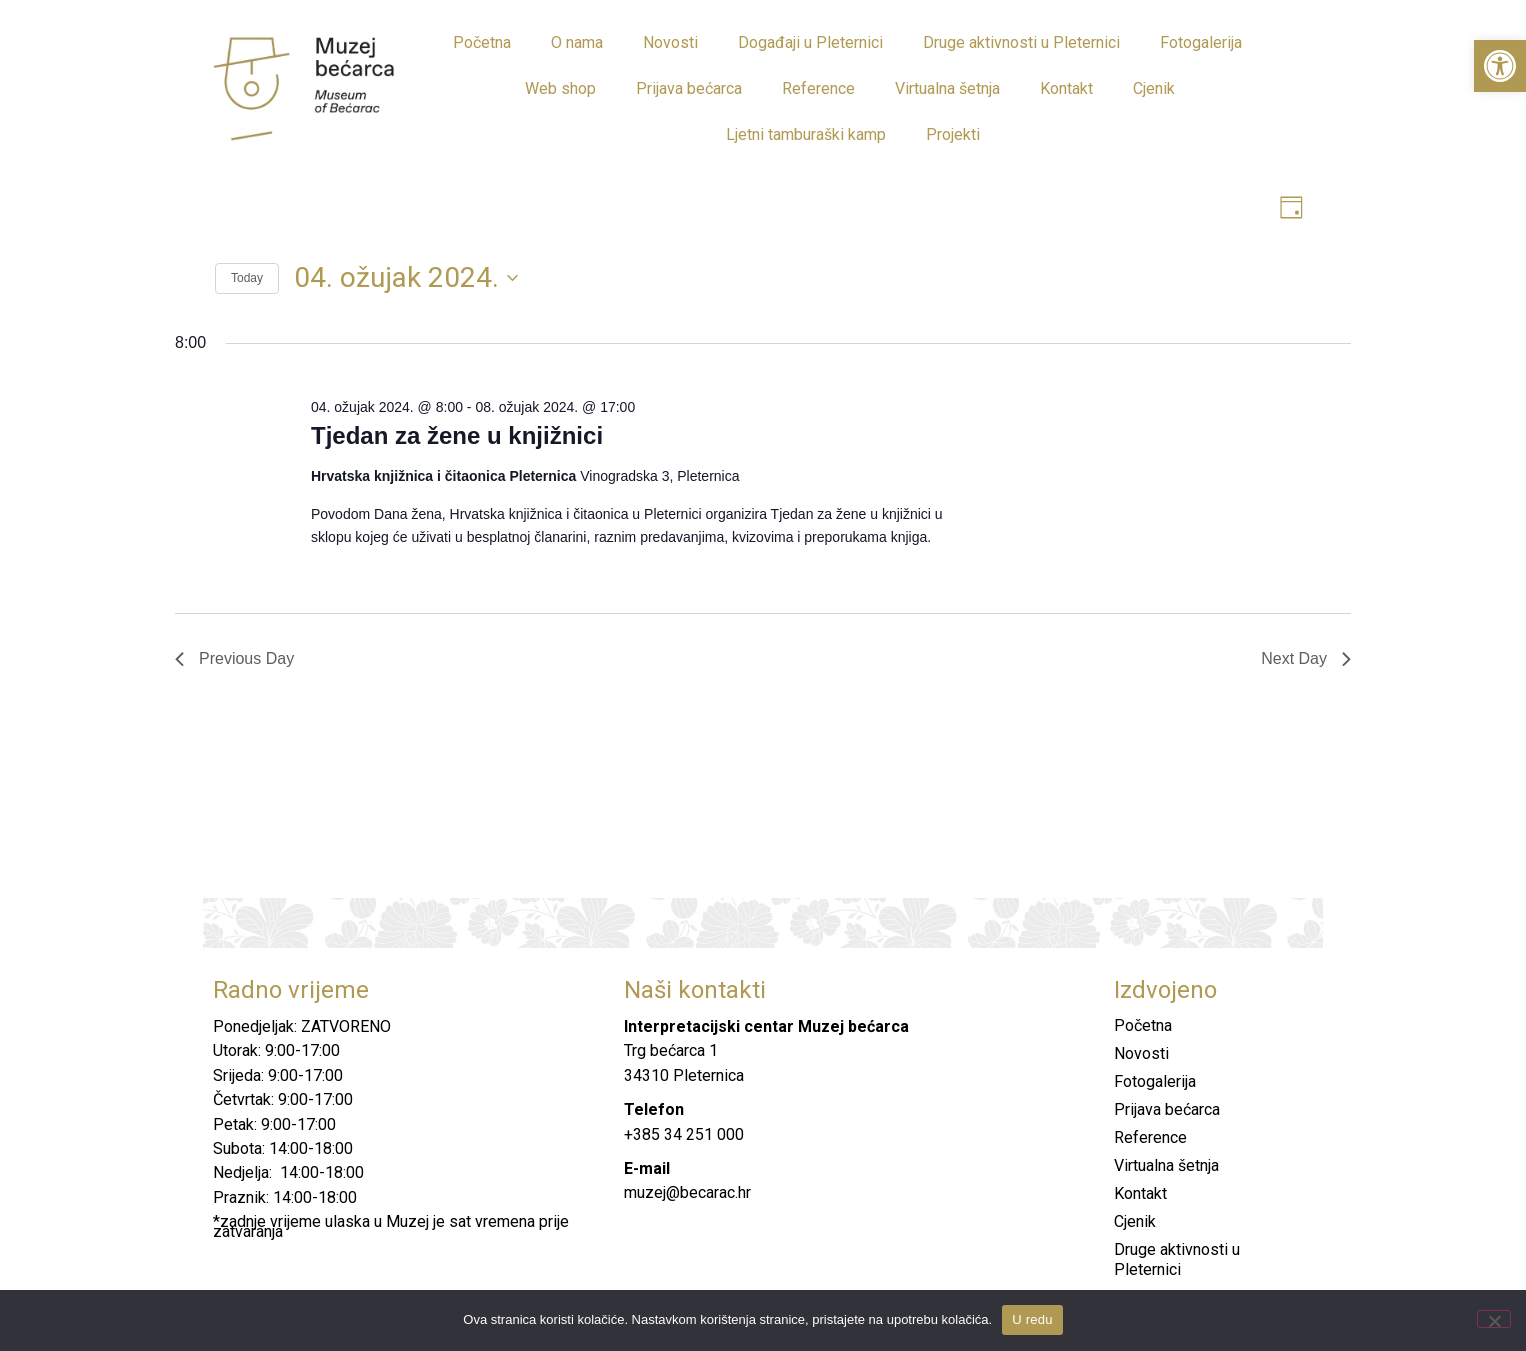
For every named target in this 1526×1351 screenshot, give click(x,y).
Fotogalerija (1201, 42)
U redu (1032, 1319)
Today (247, 279)
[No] (1494, 1319)
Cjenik (1154, 88)
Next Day (1306, 658)
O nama (577, 42)
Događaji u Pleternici (810, 42)
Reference (818, 88)
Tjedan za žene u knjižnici (457, 435)
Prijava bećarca (689, 88)
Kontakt (1066, 88)
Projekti (953, 134)
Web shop (560, 88)
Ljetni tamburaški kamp (806, 134)
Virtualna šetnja (947, 88)
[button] (1500, 66)
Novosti (670, 42)
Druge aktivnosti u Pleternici (1021, 42)
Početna (482, 42)
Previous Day (234, 658)
